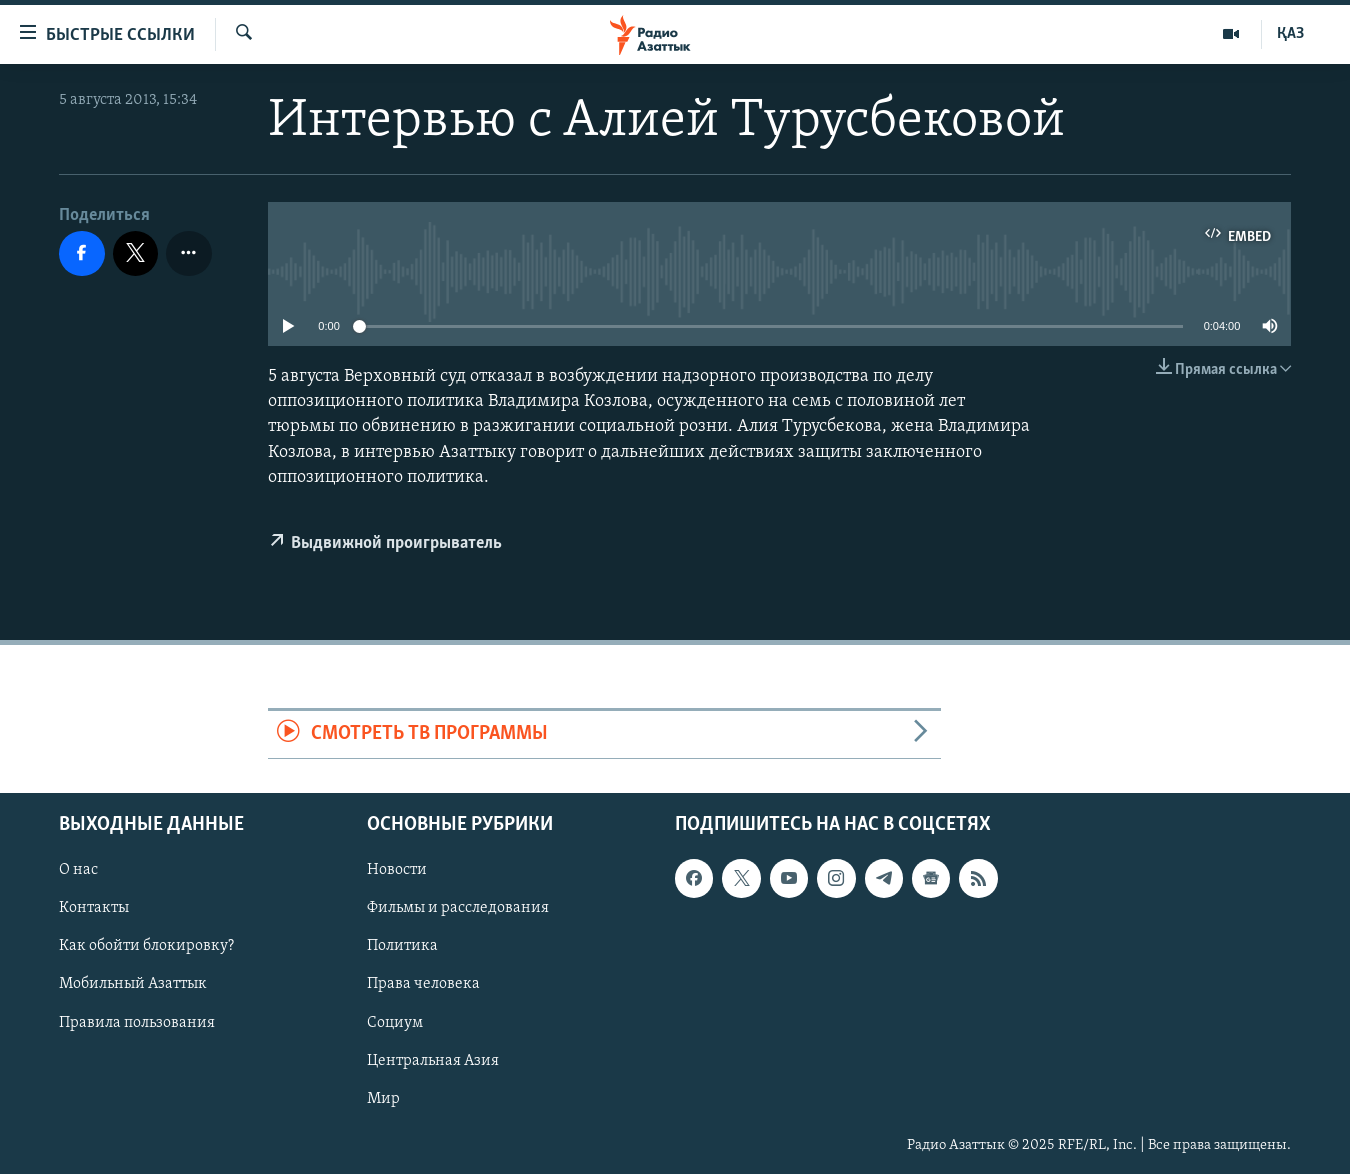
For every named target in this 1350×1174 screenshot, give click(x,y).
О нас (78, 870)
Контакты (94, 908)
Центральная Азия (433, 1060)
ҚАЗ (1290, 34)
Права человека (423, 984)
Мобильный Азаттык (133, 984)
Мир (383, 1098)
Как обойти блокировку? (146, 946)
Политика (402, 946)
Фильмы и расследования (458, 908)
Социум (395, 1022)
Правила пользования (137, 1022)
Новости (397, 870)
